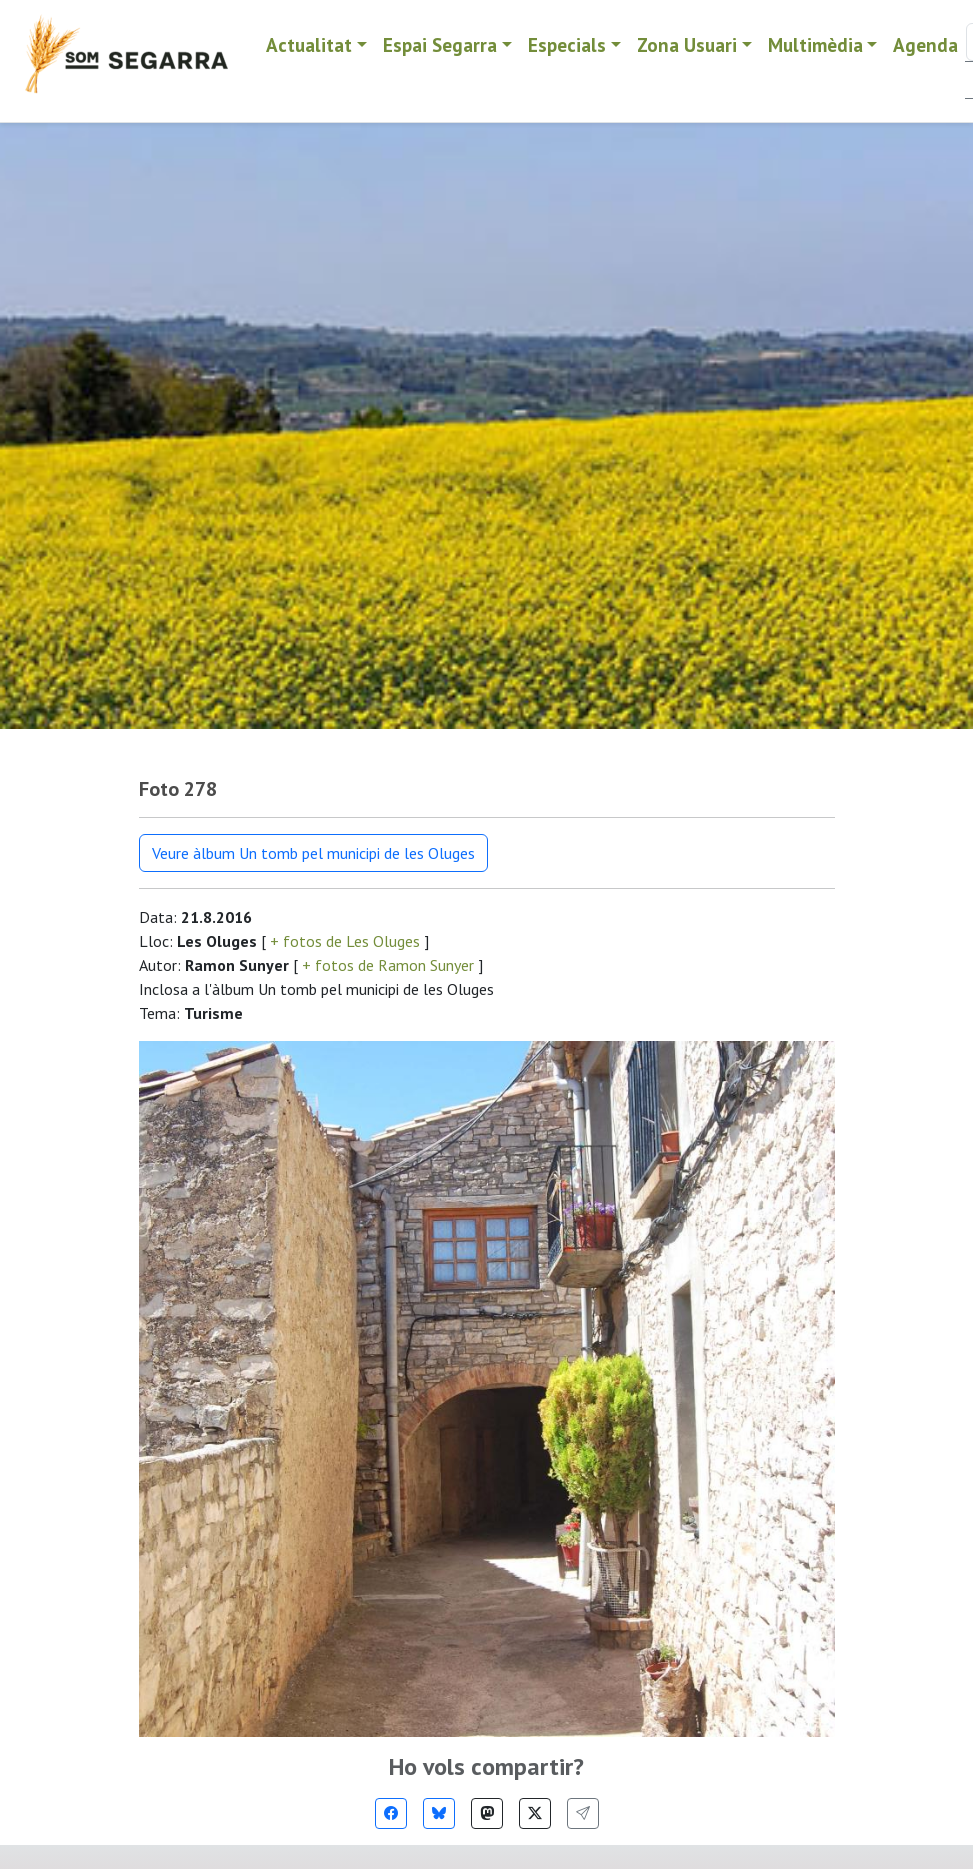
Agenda (925, 44)
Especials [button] (567, 44)
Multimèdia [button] (815, 44)
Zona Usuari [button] (687, 44)
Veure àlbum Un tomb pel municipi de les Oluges (313, 853)
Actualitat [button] (309, 44)
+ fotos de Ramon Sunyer (388, 965)
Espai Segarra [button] (440, 44)
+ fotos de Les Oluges (345, 941)
